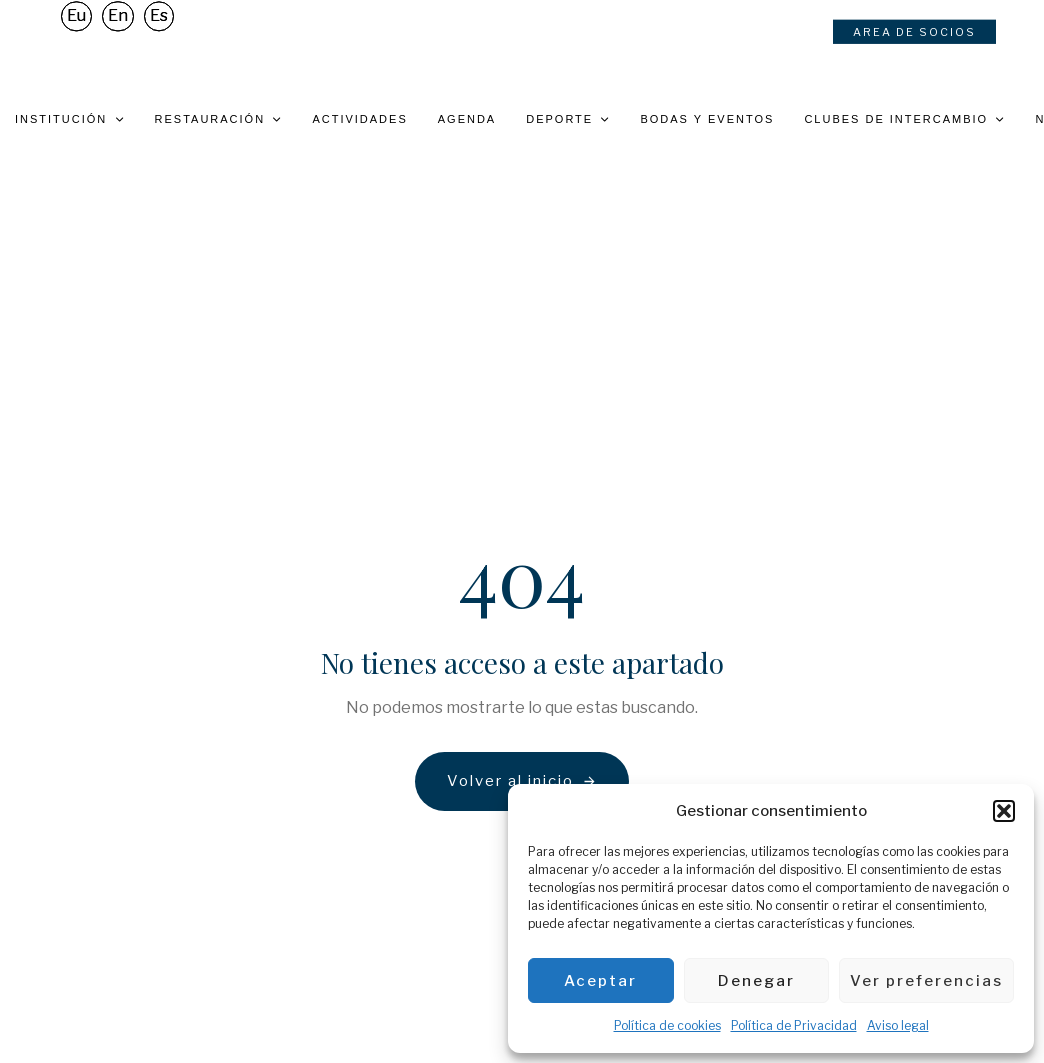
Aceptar (600, 981)
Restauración (219, 119)
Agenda (467, 119)
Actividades (359, 119)
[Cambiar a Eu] (76, 23)
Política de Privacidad (794, 1025)
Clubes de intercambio (904, 119)
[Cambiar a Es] (159, 23)
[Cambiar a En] (118, 23)
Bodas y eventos (707, 119)
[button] (1004, 811)
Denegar (756, 981)
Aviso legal (898, 1025)
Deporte (568, 119)
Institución (70, 119)
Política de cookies (667, 1025)
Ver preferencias (926, 981)
